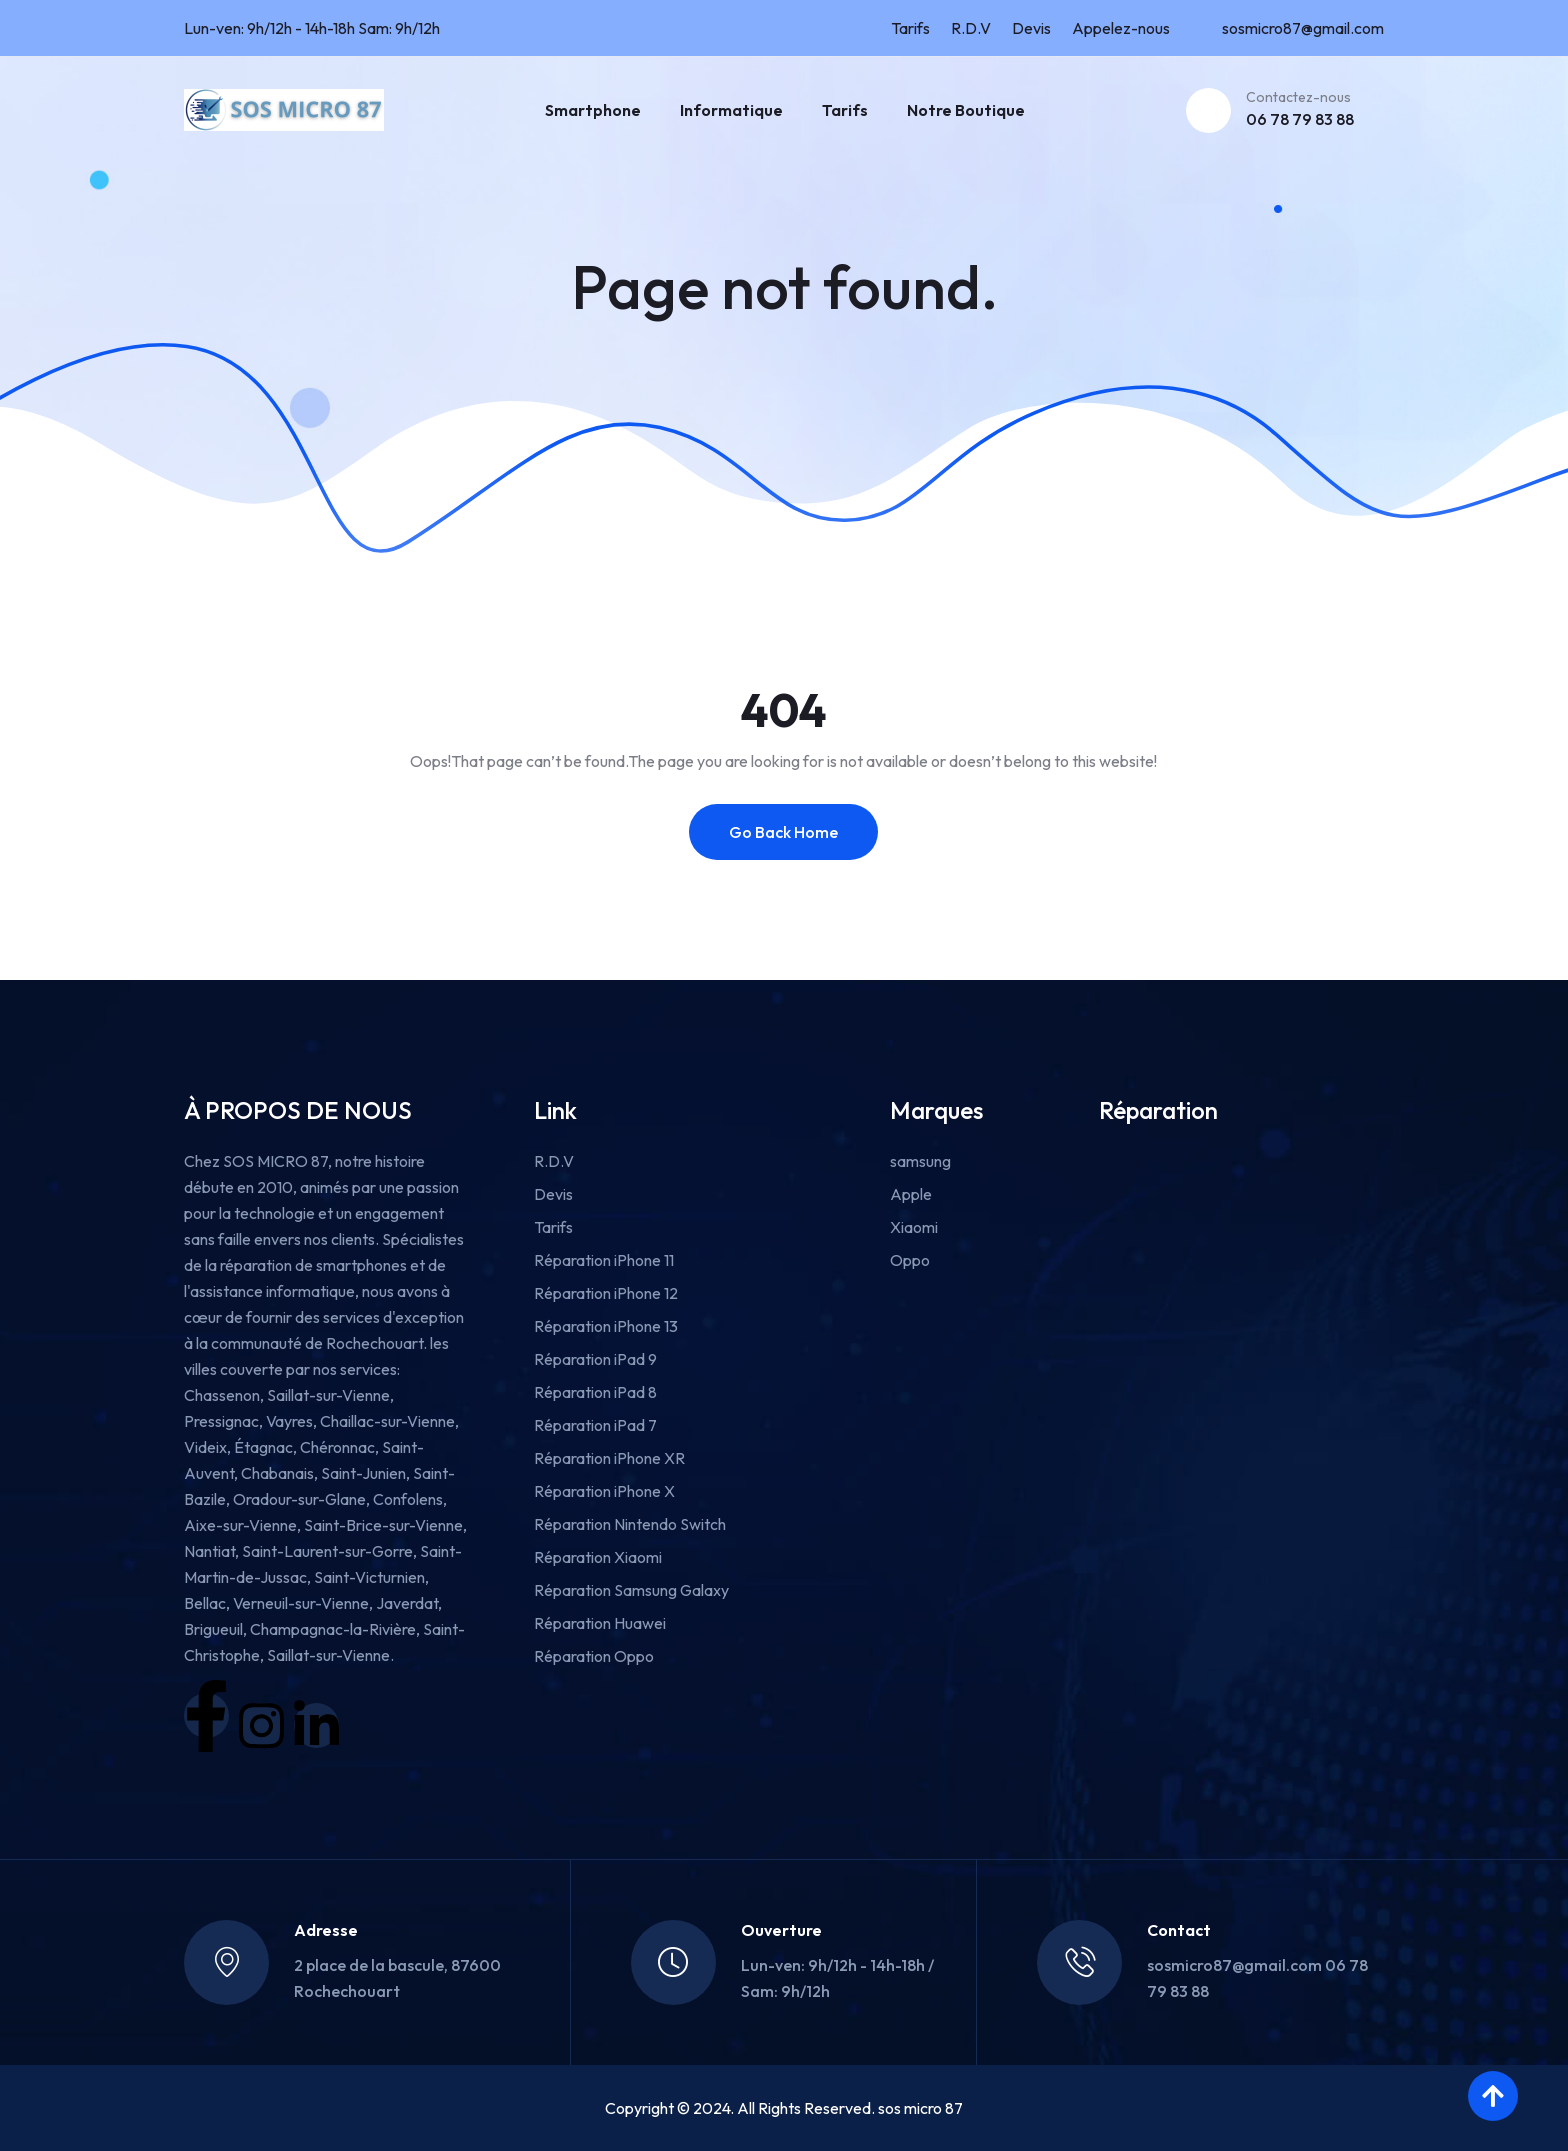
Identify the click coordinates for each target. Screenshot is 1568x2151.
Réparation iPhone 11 (604, 1260)
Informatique (731, 110)
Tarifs (910, 28)
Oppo (910, 1260)
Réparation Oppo (594, 1656)
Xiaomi (914, 1227)
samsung (920, 1161)
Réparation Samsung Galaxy (631, 1590)
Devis (1031, 28)
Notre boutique (966, 110)
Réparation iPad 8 (595, 1392)
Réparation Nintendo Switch (630, 1524)
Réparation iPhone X (604, 1491)
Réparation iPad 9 (595, 1359)
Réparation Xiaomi (598, 1557)
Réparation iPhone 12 (606, 1293)
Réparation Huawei (600, 1623)
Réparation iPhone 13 (606, 1326)
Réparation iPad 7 (595, 1425)
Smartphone (593, 110)
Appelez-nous (1121, 28)
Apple (911, 1194)
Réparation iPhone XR (609, 1458)
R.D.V (971, 28)
